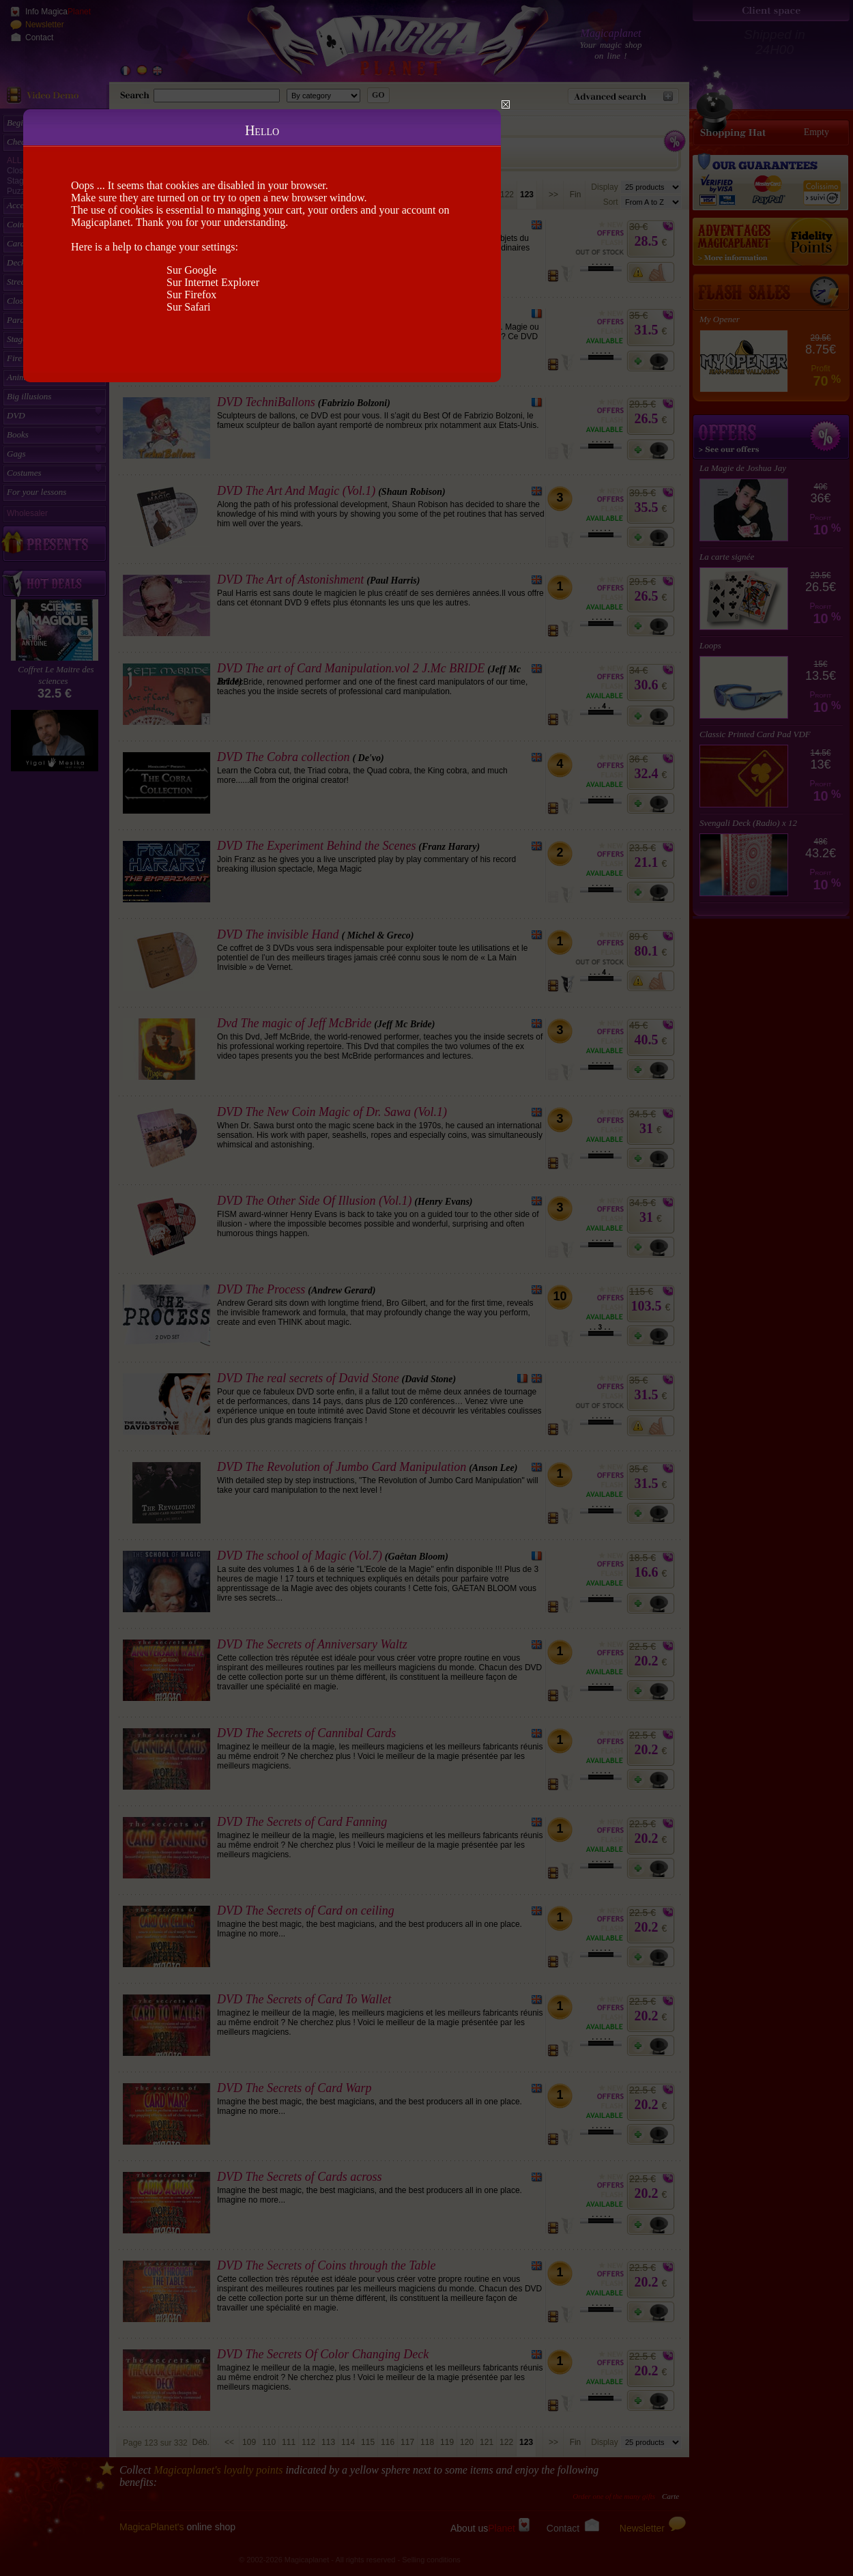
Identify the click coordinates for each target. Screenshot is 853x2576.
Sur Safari (188, 307)
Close (506, 104)
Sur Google (191, 270)
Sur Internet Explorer (213, 282)
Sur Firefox (191, 294)
